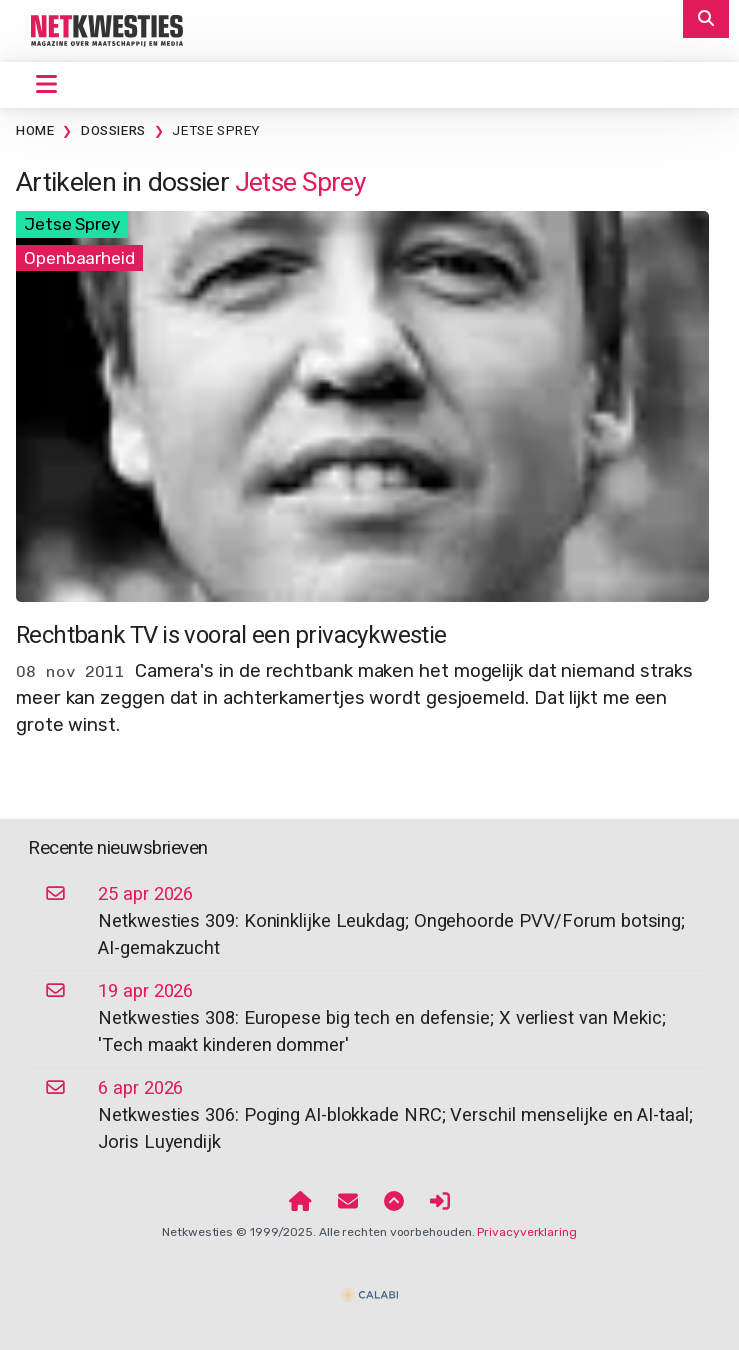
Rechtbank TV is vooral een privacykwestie (231, 635)
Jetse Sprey (216, 131)
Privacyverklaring (526, 1232)
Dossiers (113, 131)
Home (35, 131)
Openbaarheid (79, 258)
